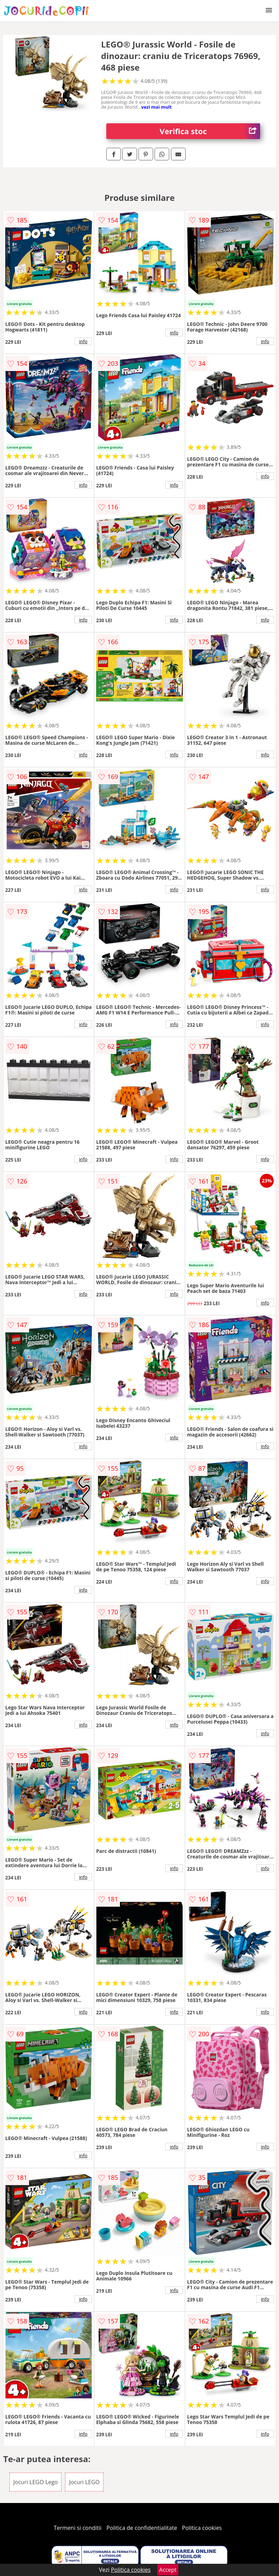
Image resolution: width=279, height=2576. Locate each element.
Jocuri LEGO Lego (35, 2482)
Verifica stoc (210, 131)
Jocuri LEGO (84, 2482)
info (83, 341)
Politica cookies (202, 2528)
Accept (168, 2570)
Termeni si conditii (78, 2528)
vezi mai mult (156, 107)
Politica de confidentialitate (142, 2528)
